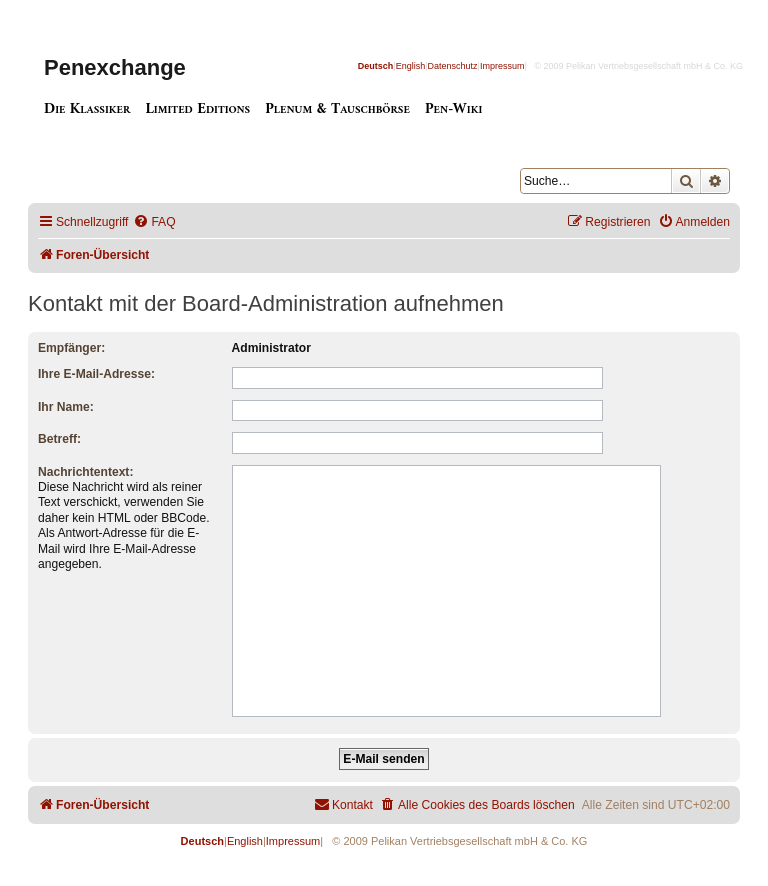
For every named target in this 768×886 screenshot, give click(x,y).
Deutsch (376, 66)
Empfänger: (71, 348)
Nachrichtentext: (85, 472)
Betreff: (59, 439)
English (411, 66)
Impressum (502, 66)
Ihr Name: (66, 407)
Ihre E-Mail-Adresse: (96, 374)
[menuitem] (154, 222)
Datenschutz (453, 66)
